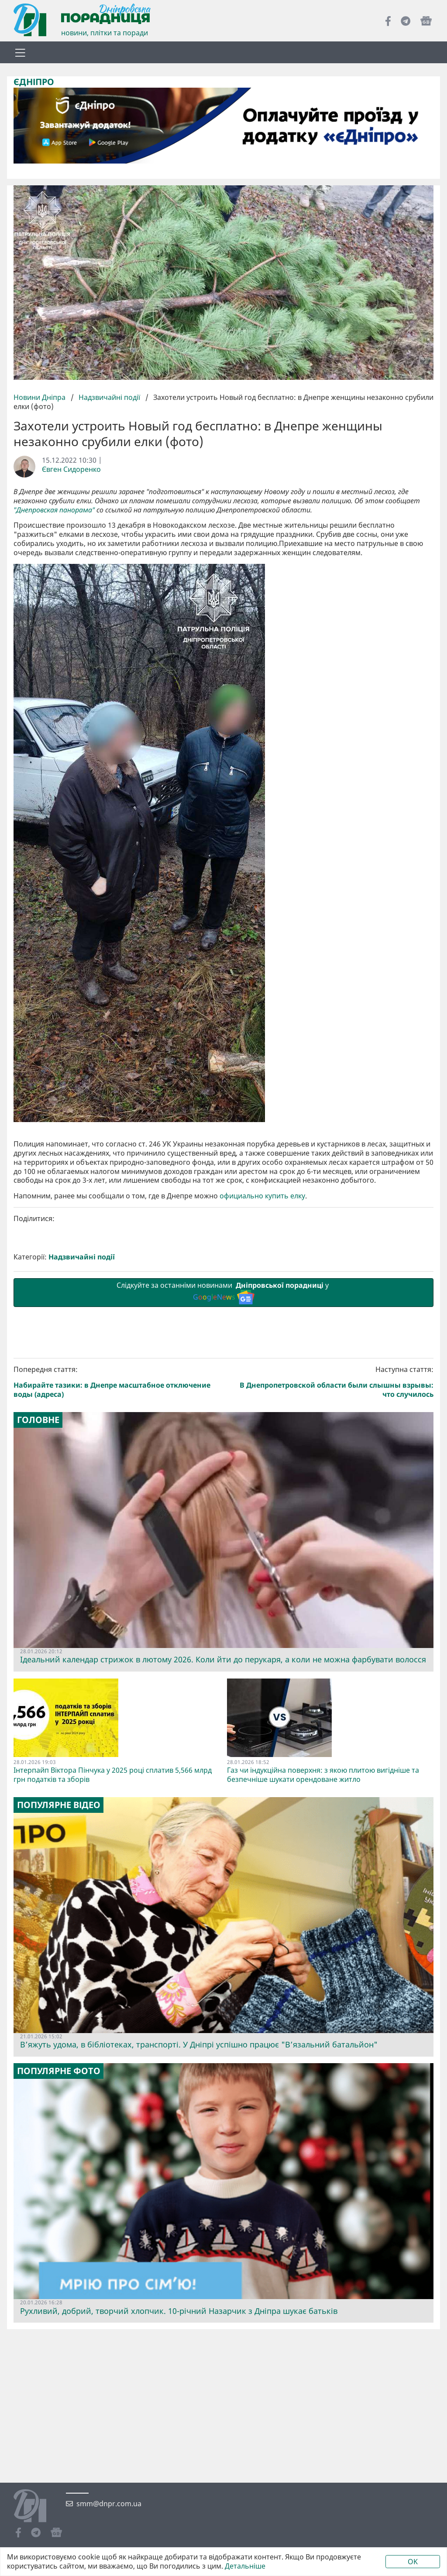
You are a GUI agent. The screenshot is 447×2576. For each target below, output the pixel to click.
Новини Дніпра (40, 397)
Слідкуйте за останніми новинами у (223, 1292)
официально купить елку (262, 1196)
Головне (38, 1420)
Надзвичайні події (109, 397)
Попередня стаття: (117, 1382)
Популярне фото (58, 2071)
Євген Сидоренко (71, 469)
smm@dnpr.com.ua (108, 2503)
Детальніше (245, 2566)
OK (413, 2561)
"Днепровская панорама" (54, 510)
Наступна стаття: (330, 1382)
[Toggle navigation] (20, 52)
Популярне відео (58, 1805)
